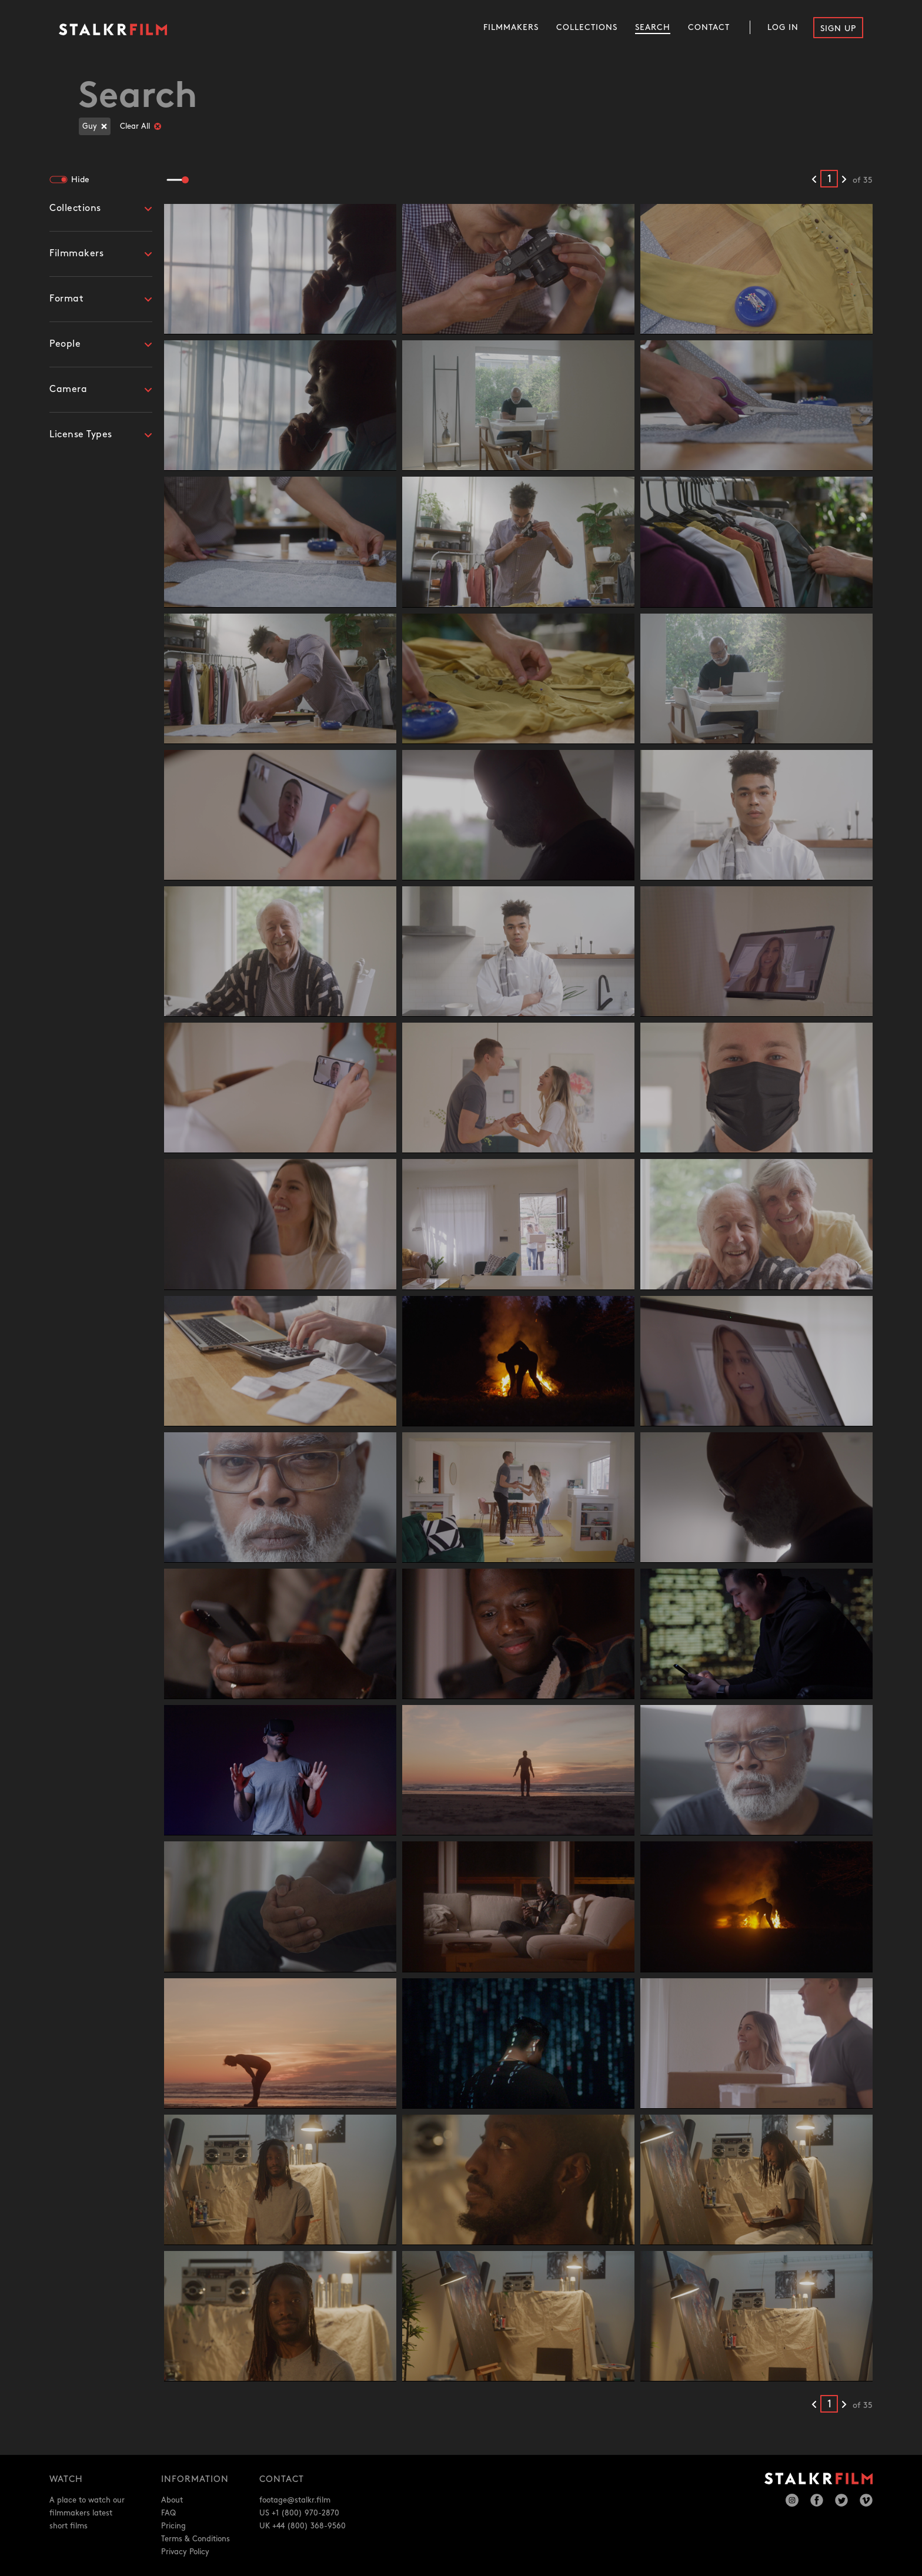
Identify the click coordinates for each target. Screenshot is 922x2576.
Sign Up (838, 28)
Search (652, 27)
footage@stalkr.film (294, 2500)
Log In (783, 27)
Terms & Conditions (195, 2538)
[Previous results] (814, 180)
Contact (709, 27)
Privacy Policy (185, 2551)
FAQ (168, 2513)
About (172, 2500)
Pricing (173, 2526)
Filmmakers (511, 27)
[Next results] (844, 180)
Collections (586, 27)
